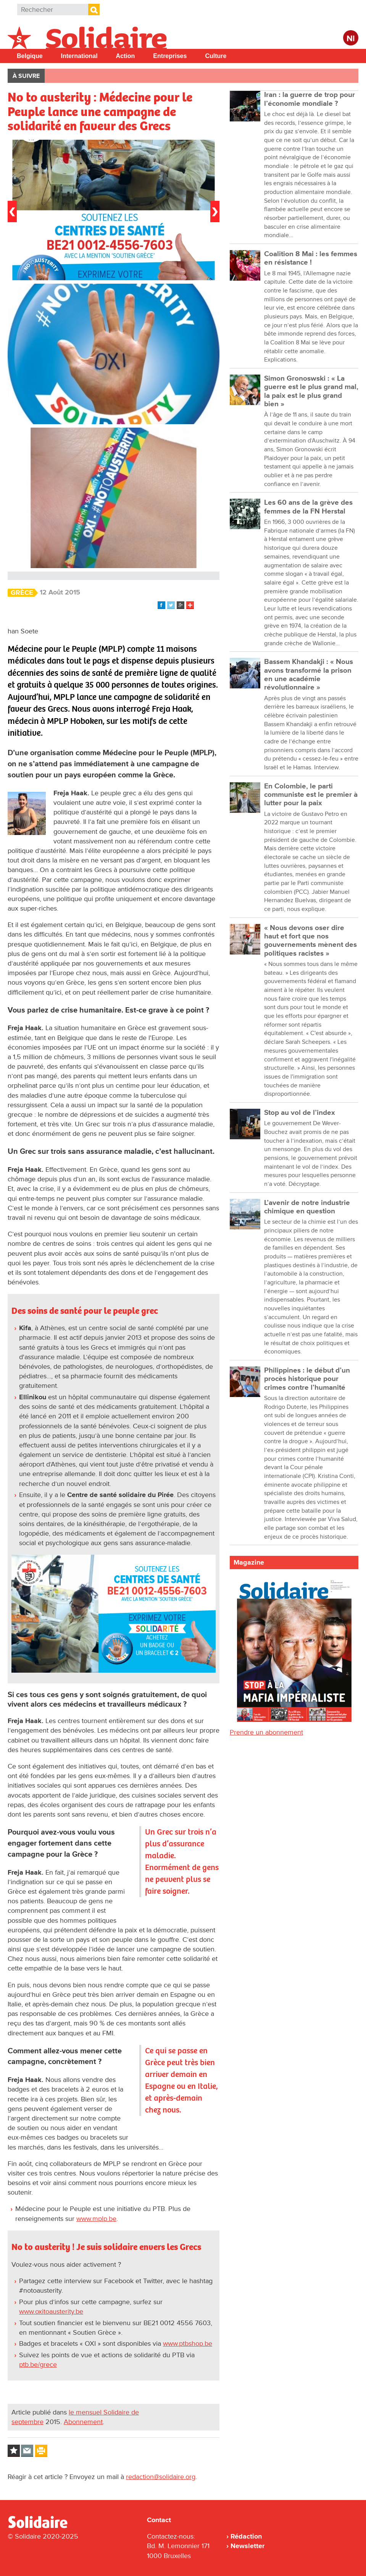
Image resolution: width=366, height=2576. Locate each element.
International (79, 56)
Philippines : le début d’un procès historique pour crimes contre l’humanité (307, 1379)
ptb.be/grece (38, 2364)
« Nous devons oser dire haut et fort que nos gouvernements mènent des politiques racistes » (310, 941)
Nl (351, 39)
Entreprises (170, 56)
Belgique (30, 56)
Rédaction (246, 2536)
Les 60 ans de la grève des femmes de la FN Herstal (308, 506)
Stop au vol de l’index (299, 1112)
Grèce (22, 593)
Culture (215, 56)
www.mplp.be (96, 2218)
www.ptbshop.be (187, 2343)
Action (125, 56)
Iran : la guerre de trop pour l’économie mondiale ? (309, 99)
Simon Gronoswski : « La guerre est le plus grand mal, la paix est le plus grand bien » (311, 391)
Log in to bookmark (14, 2451)
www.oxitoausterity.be (51, 2311)
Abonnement (83, 2422)
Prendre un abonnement (266, 1732)
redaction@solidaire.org (160, 2477)
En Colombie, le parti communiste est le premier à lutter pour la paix (311, 795)
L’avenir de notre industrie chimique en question (307, 1207)
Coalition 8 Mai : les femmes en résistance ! (310, 258)
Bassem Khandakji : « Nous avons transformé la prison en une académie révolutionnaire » (308, 674)
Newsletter (247, 2546)
